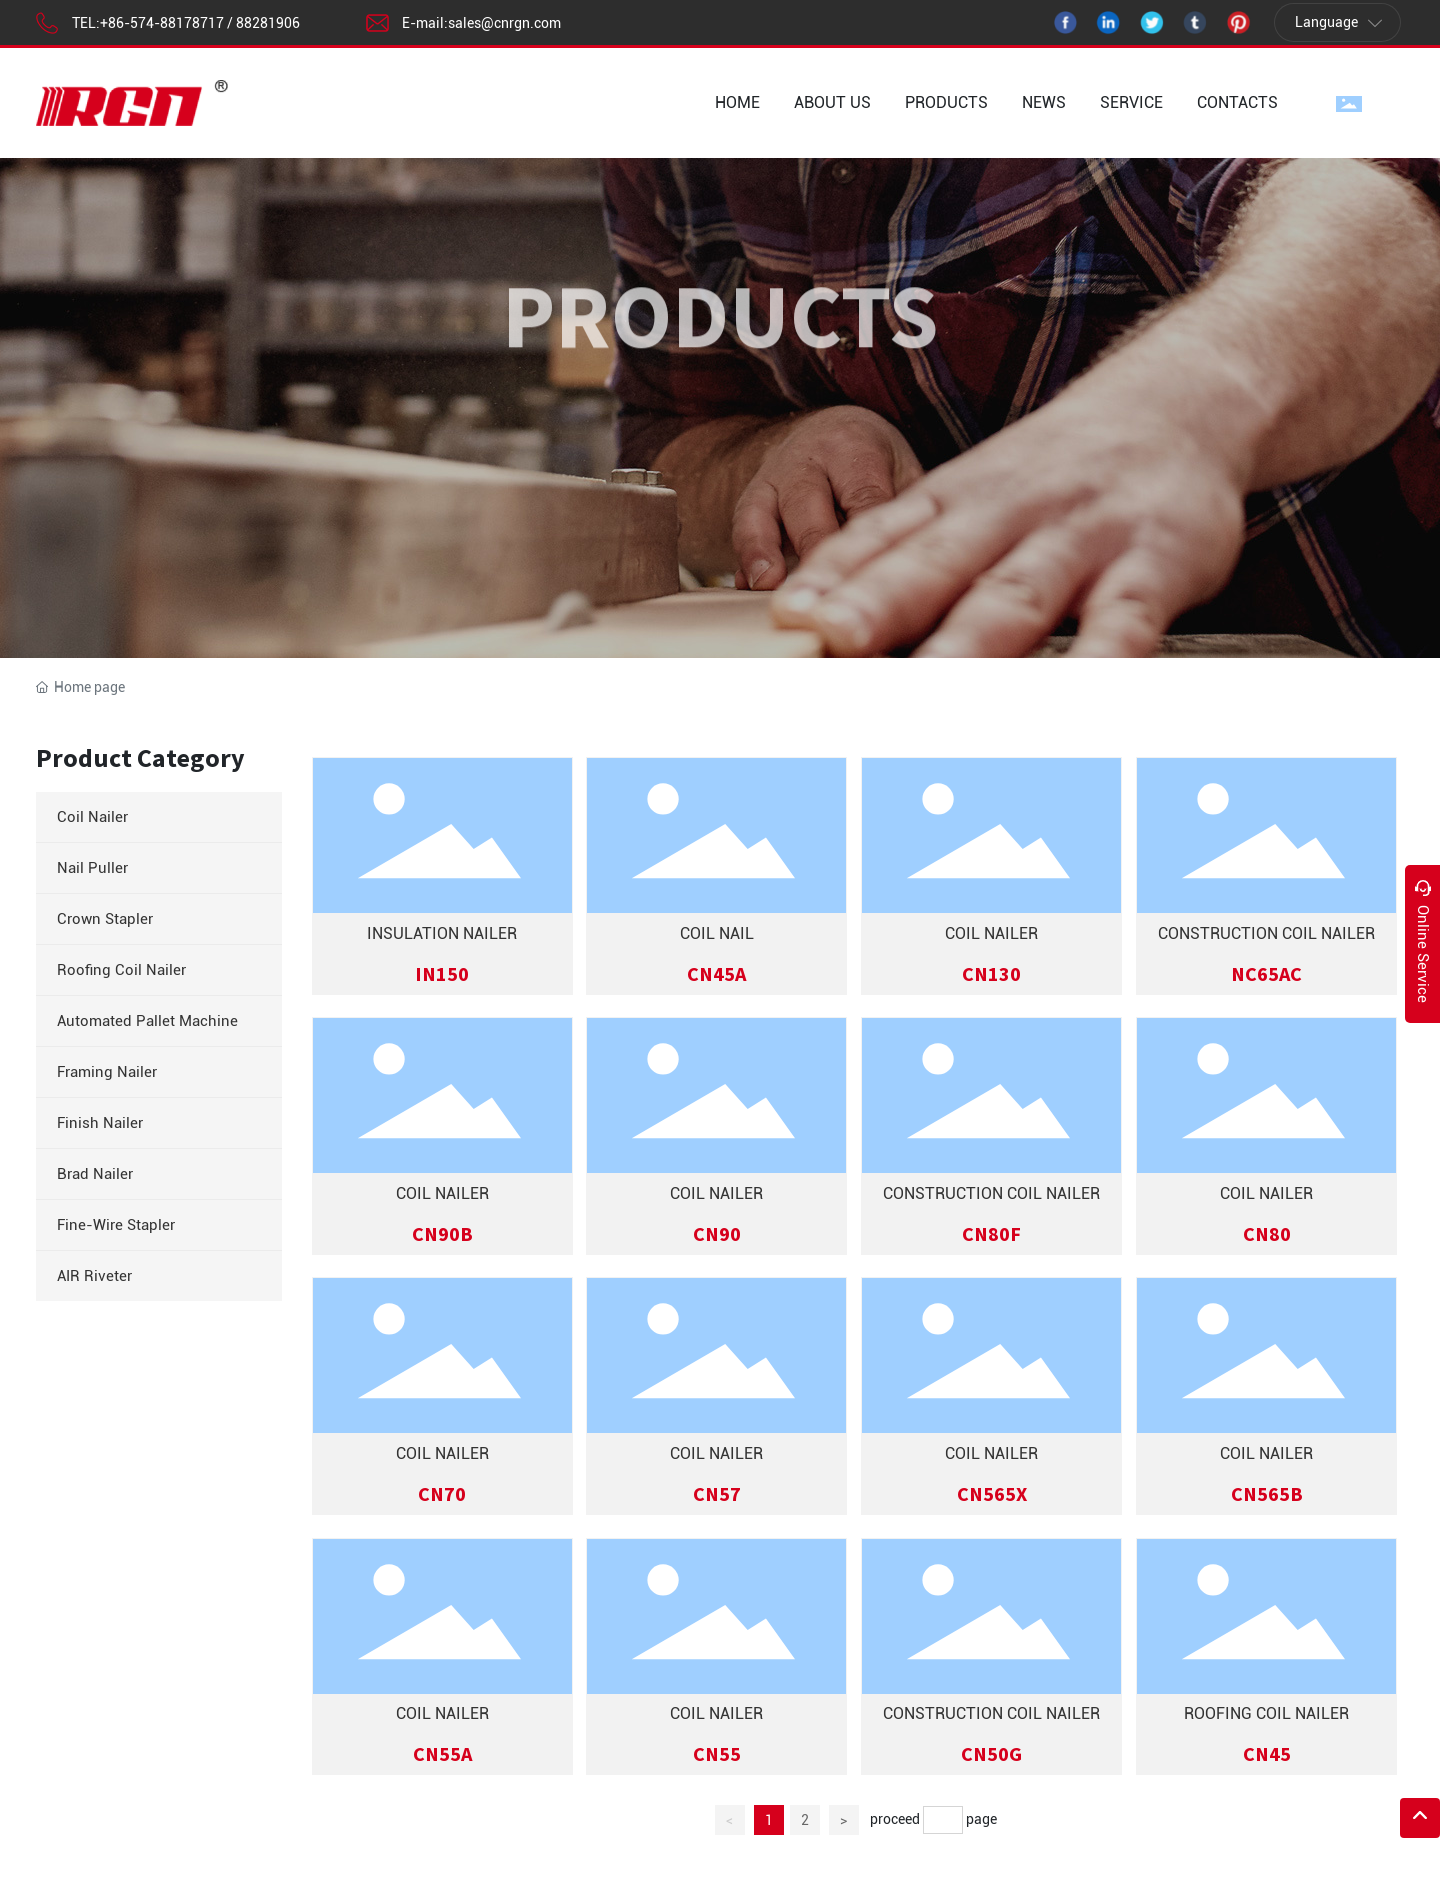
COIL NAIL (717, 933)
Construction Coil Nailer (991, 1193)
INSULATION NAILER (442, 933)
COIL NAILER (991, 933)
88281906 (268, 23)
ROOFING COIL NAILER (1266, 1713)
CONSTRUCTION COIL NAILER (1266, 933)
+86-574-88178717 (162, 23)
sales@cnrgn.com (504, 23)
